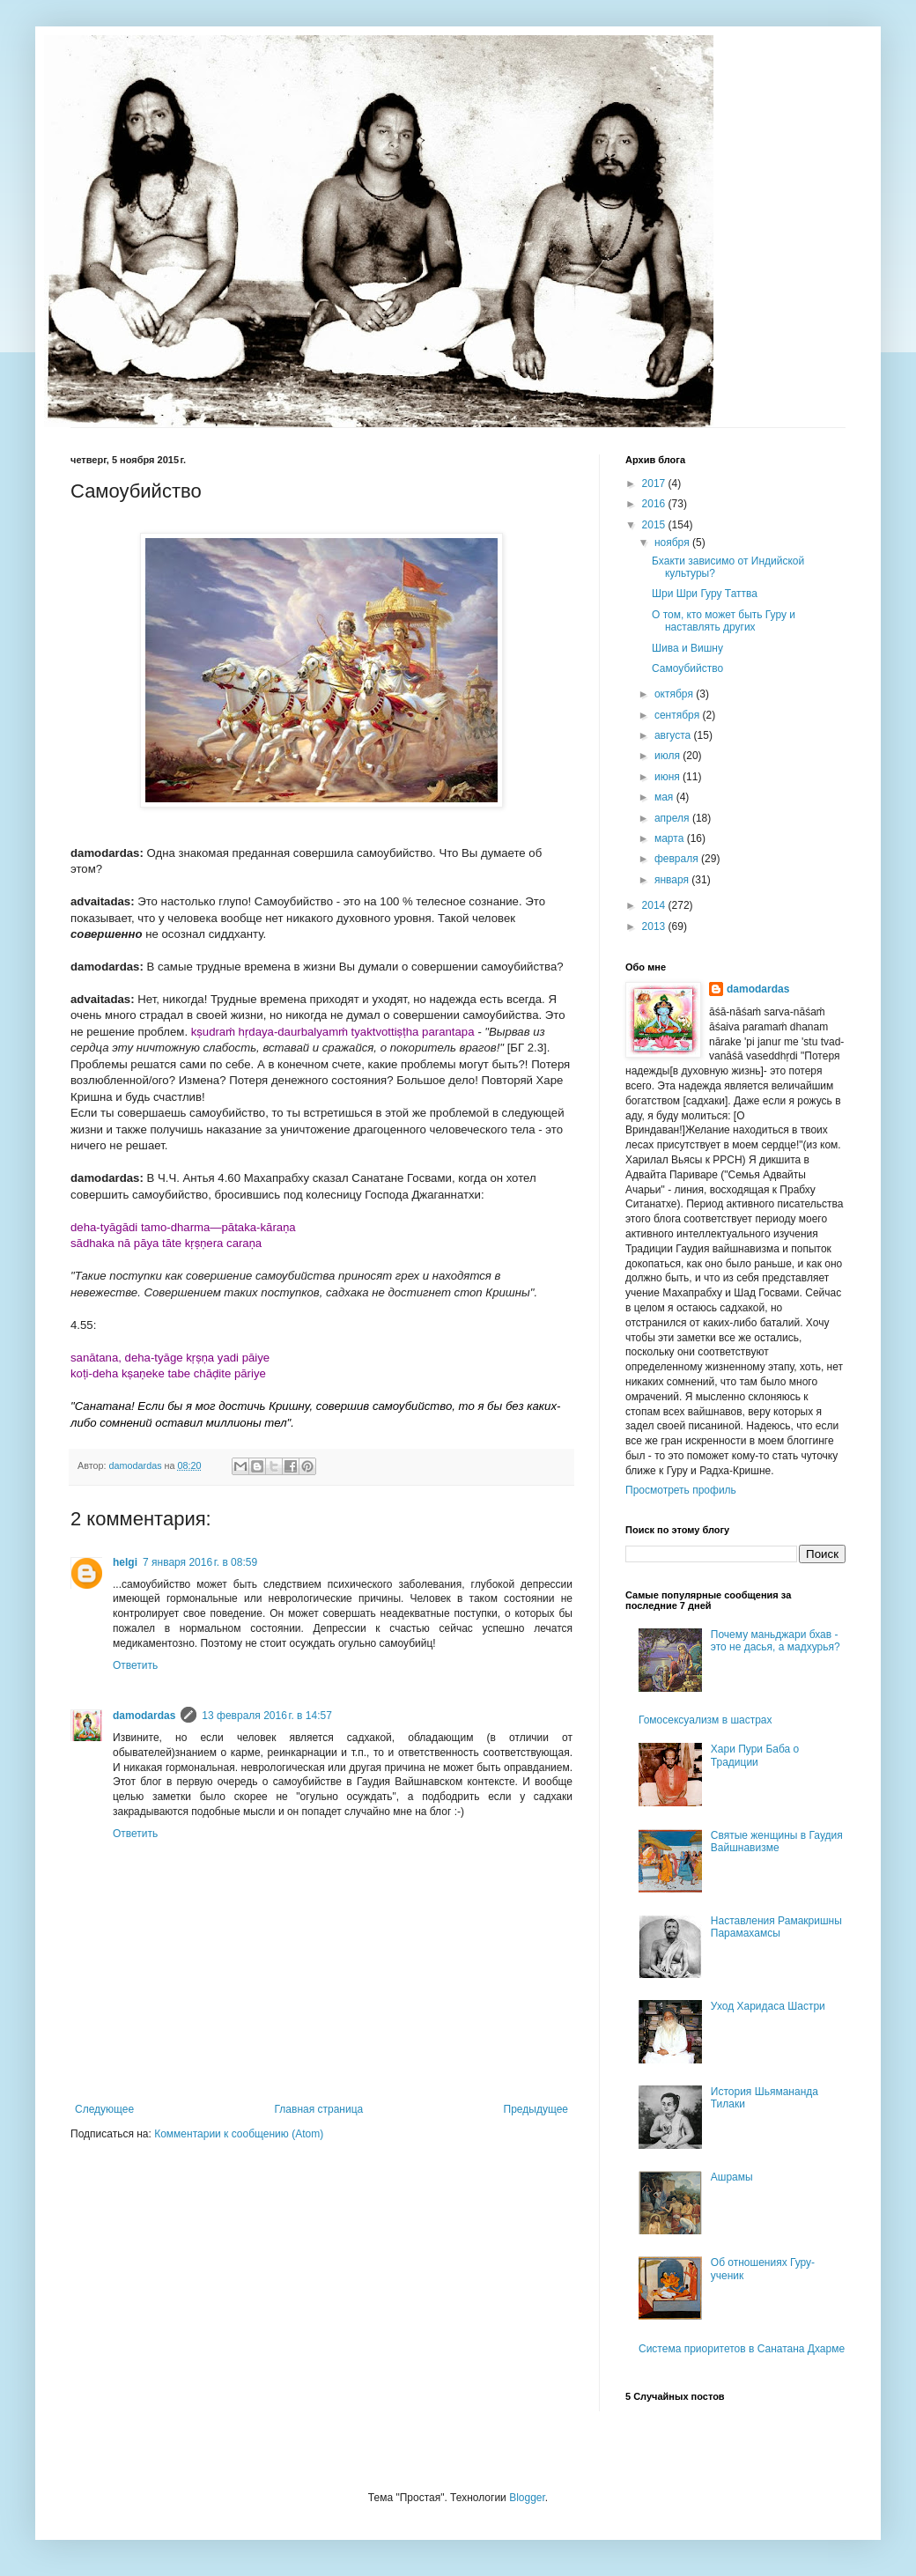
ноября (673, 542)
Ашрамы (732, 2177)
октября (675, 694)
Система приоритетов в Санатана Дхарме (742, 2349)
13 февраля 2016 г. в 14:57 (266, 1715)
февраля (677, 859)
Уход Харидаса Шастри (768, 2006)
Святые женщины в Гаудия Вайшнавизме (777, 1841)
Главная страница (319, 2109)
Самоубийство (687, 668)
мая (665, 797)
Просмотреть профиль (680, 1490)
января (672, 880)
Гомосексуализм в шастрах (705, 1720)
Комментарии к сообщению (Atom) (238, 2134)
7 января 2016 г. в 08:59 (200, 1562)
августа (674, 735)
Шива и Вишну (687, 648)
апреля (673, 818)
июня (668, 777)
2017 (655, 483)
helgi (125, 1562)
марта (670, 838)
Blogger (527, 2497)
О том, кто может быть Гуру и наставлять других (723, 621)
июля (668, 755)
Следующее (104, 2109)
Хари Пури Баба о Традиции (755, 1755)
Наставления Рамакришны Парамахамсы (776, 1927)
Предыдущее (536, 2109)
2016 (655, 504)
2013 (655, 926)
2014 (655, 905)
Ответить (135, 1665)
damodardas (144, 1715)
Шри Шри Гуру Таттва (704, 593)
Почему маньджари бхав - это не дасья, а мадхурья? (775, 1640)
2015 (655, 525)
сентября (678, 715)
